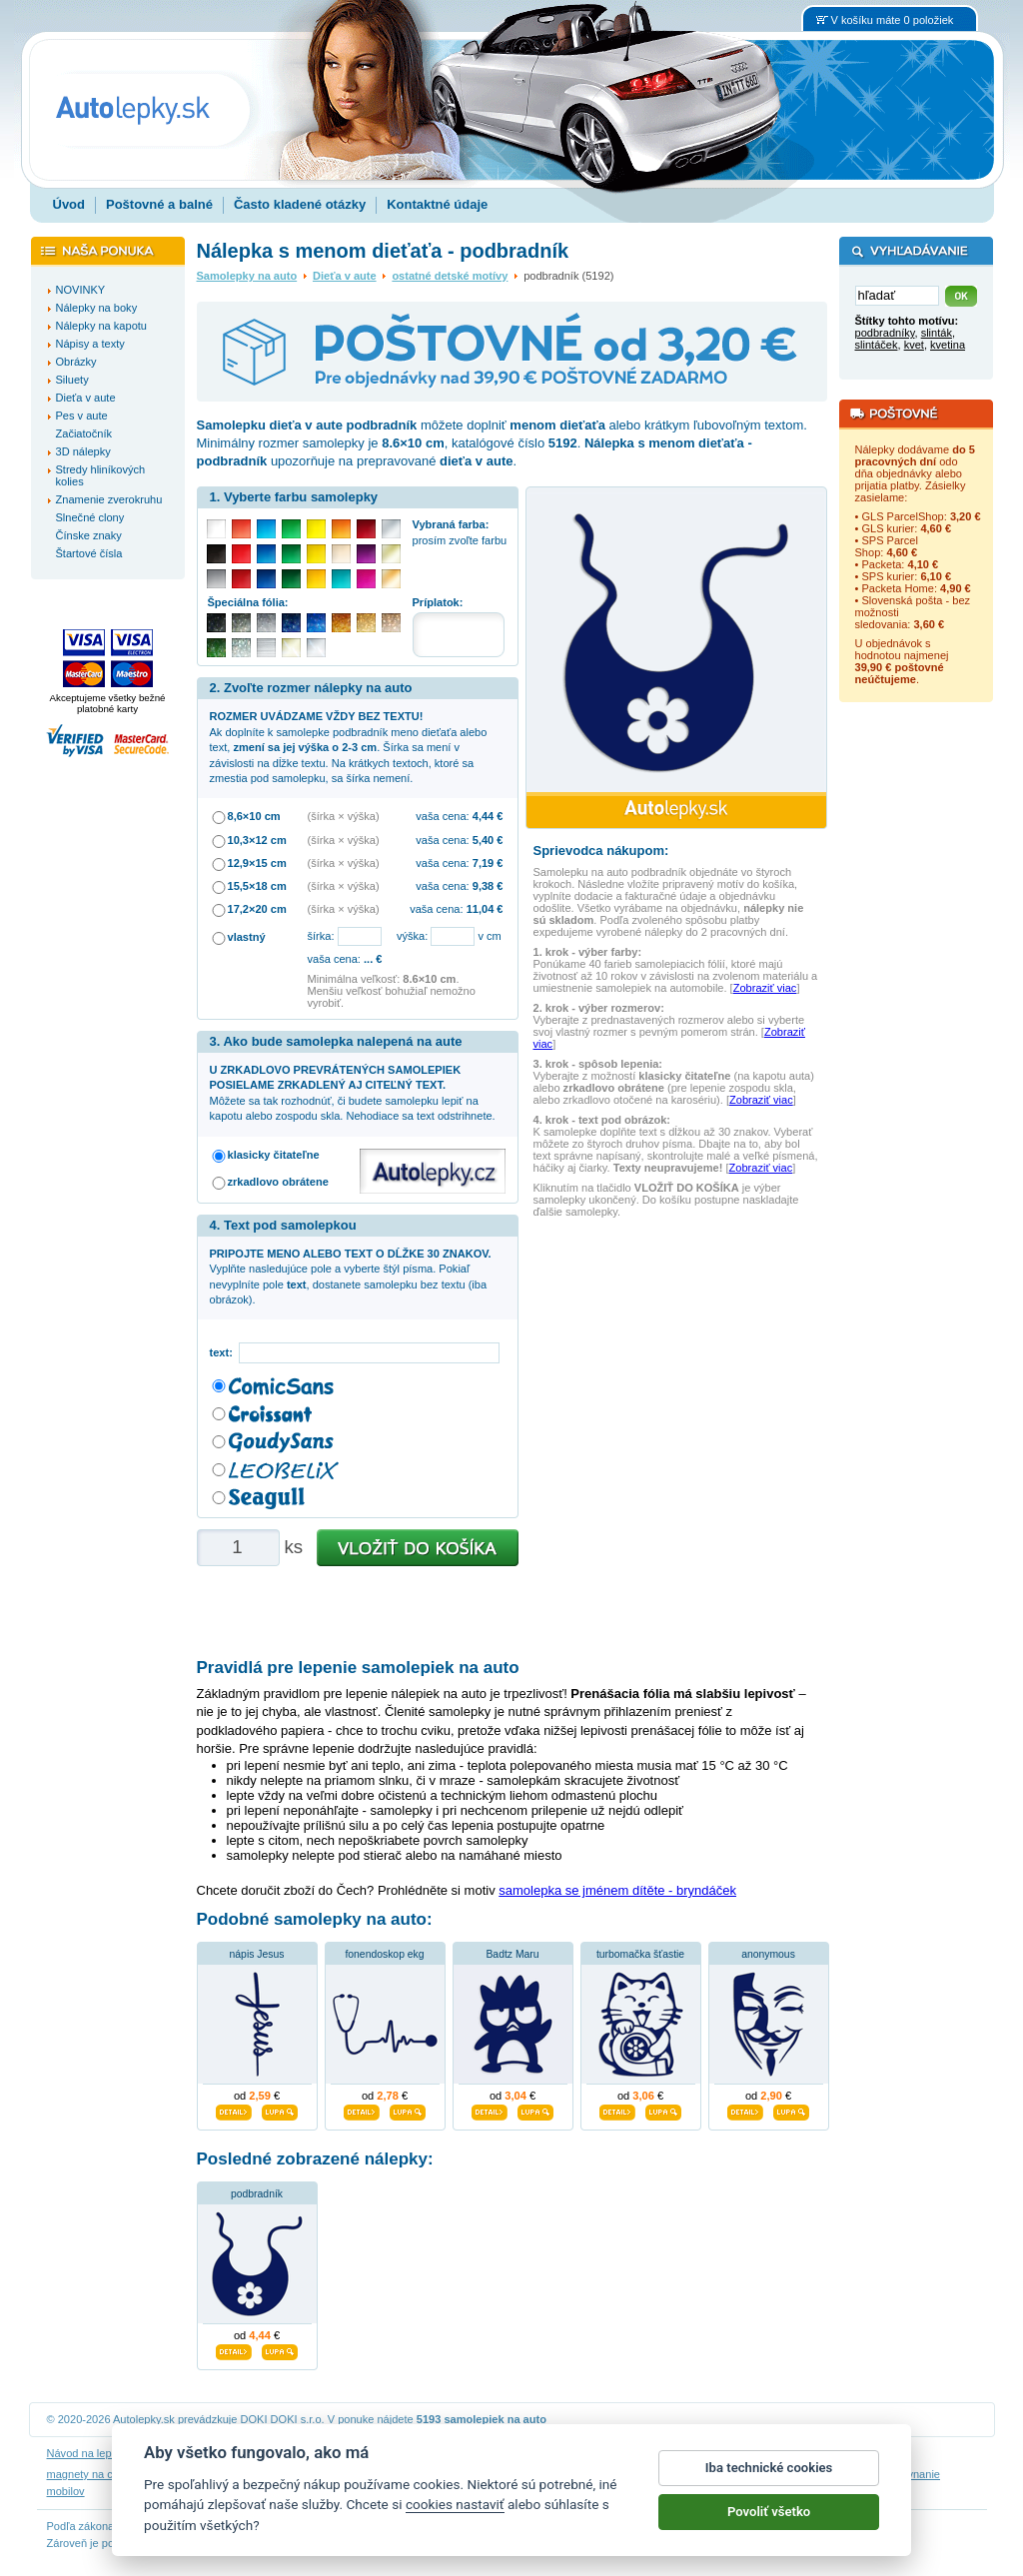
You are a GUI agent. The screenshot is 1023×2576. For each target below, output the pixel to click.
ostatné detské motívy (450, 276)
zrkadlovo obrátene (278, 1182)
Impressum (762, 2453)
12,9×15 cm (257, 863)
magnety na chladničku (103, 2474)
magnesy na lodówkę (578, 2474)
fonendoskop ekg (384, 1954)
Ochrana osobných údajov (497, 2453)
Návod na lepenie (90, 2453)
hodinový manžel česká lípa (809, 2474)
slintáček (876, 345)
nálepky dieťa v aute (218, 2474)
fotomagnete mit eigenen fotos (443, 2474)
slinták (936, 333)
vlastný (247, 937)
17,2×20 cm (257, 909)
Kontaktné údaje (437, 204)
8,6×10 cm (254, 816)
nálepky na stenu (319, 2474)
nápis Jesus (257, 1954)
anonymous (768, 1954)
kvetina (947, 345)
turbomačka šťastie (640, 1954)
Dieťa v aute (345, 276)
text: (224, 1352)
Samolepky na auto (247, 276)
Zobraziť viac (765, 988)
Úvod (69, 204)
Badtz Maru (512, 1954)
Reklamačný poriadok (672, 2453)
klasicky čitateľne (274, 1155)
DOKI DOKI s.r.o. (283, 2419)
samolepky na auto (685, 2474)
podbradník (257, 2193)
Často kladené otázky (300, 204)
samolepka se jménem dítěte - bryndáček (617, 1890)
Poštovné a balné (159, 204)
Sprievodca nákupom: (601, 850)
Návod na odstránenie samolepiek (225, 2453)
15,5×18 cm (257, 886)
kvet (914, 345)
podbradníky (885, 333)
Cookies (590, 2453)
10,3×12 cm (257, 840)
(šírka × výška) (344, 816)
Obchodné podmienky (371, 2453)
